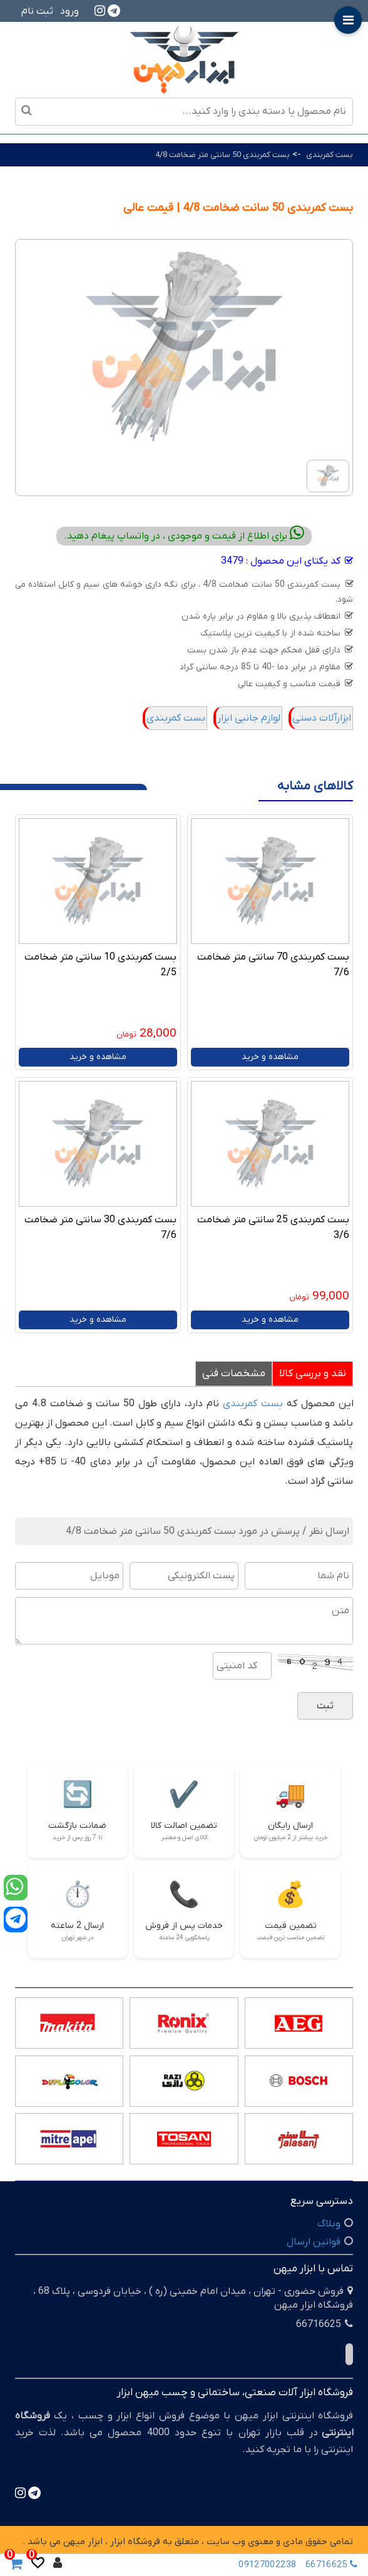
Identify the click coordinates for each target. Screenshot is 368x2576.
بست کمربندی (328, 155)
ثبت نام (37, 11)
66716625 (334, 2564)
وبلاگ (328, 2224)
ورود (69, 11)
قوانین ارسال (313, 2242)
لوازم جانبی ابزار (248, 718)
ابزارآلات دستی (321, 718)
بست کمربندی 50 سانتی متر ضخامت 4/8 (222, 155)
